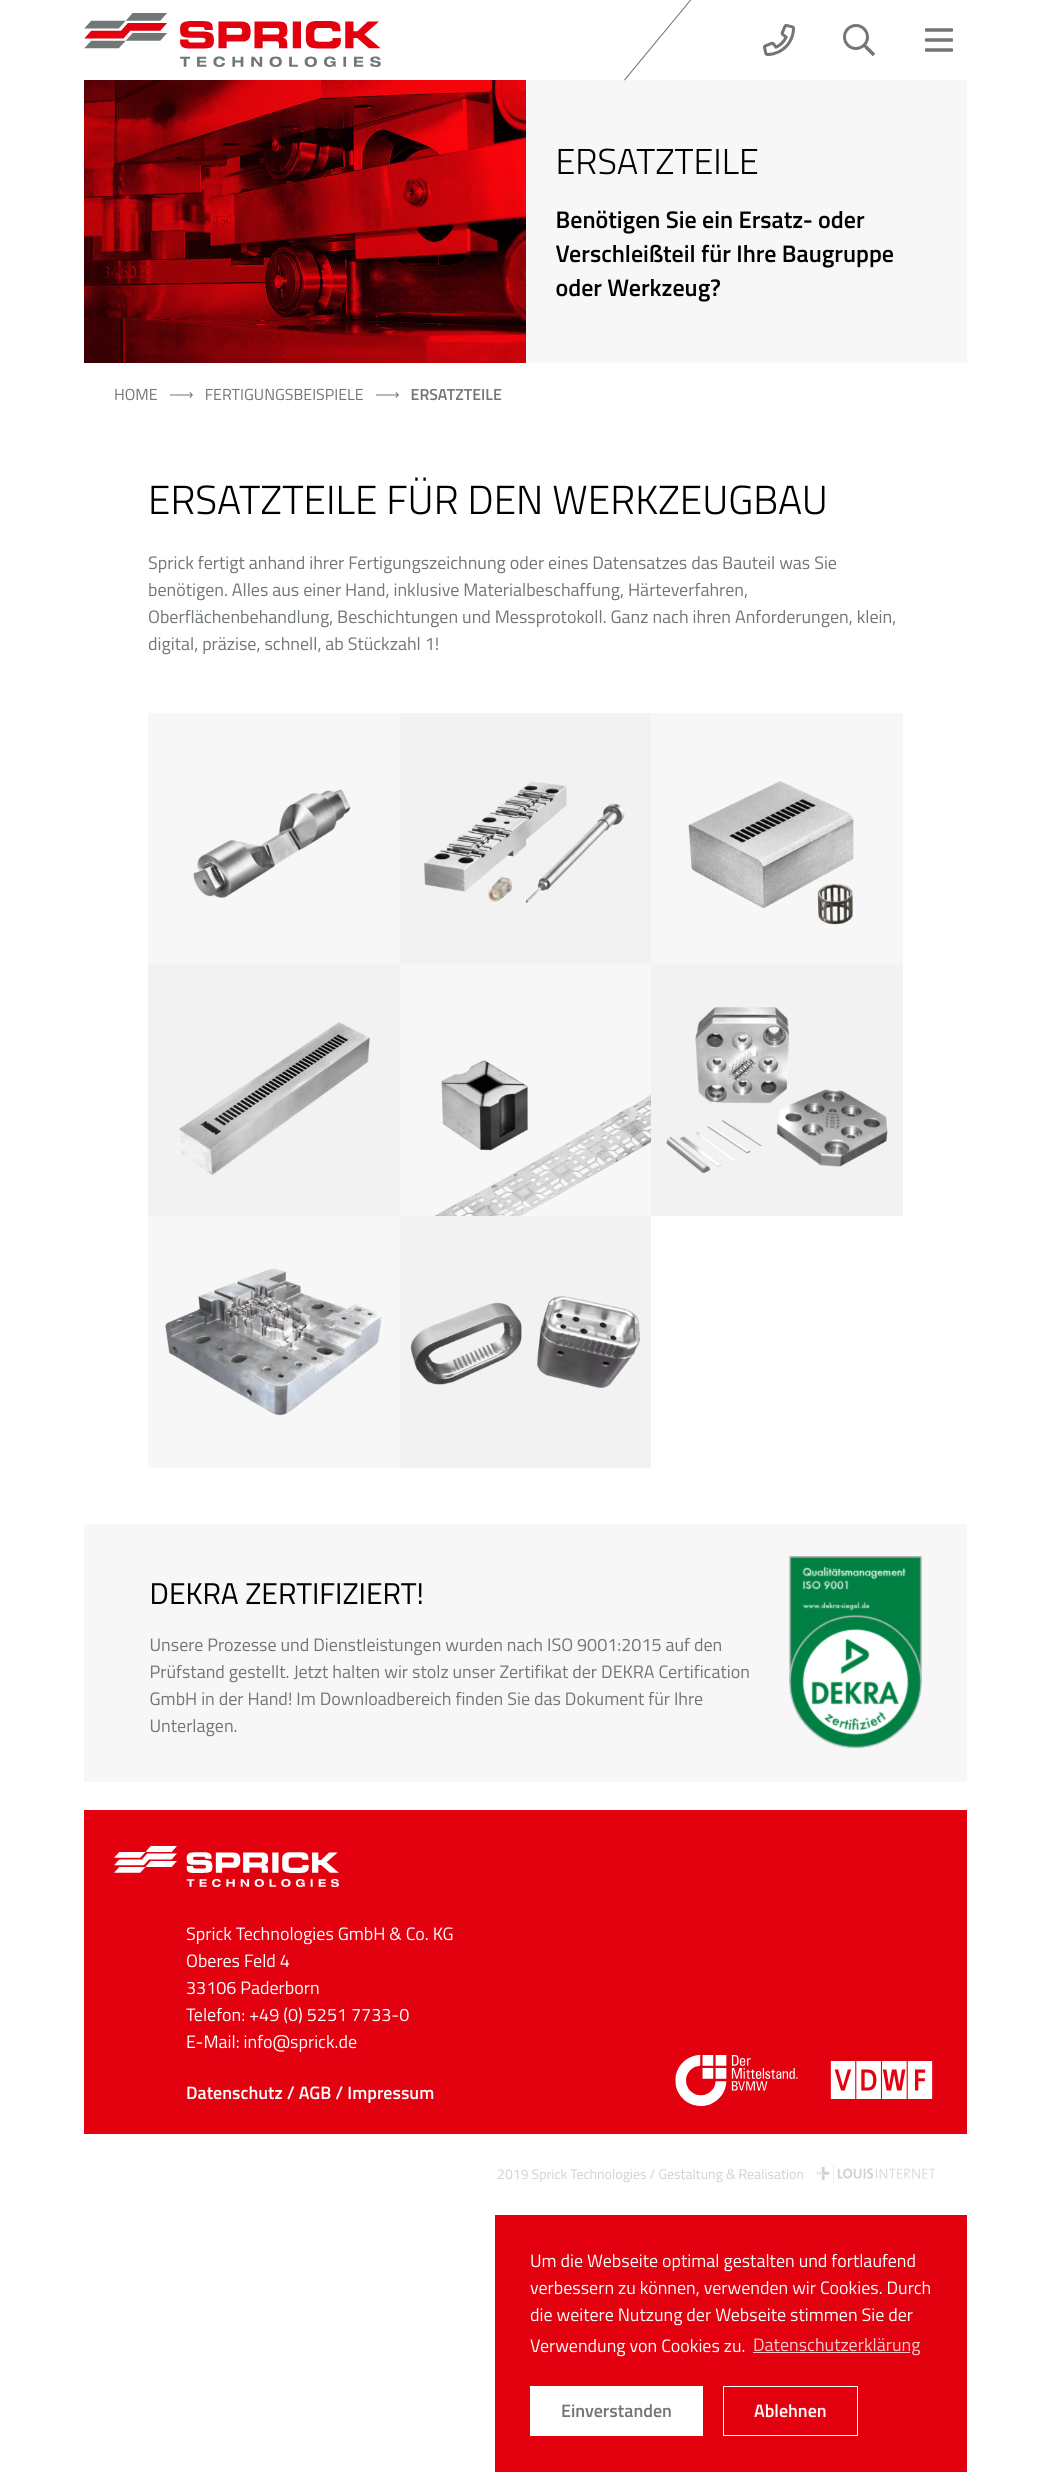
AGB (315, 2092)
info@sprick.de (301, 2041)
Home (136, 395)
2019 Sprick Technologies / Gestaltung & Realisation (717, 2174)
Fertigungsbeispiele (284, 395)
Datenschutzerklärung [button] (836, 2344)
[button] (779, 40)
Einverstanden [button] (616, 2410)
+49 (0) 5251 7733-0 (329, 2014)
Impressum (390, 2092)
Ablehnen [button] (790, 2410)
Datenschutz (234, 2092)
